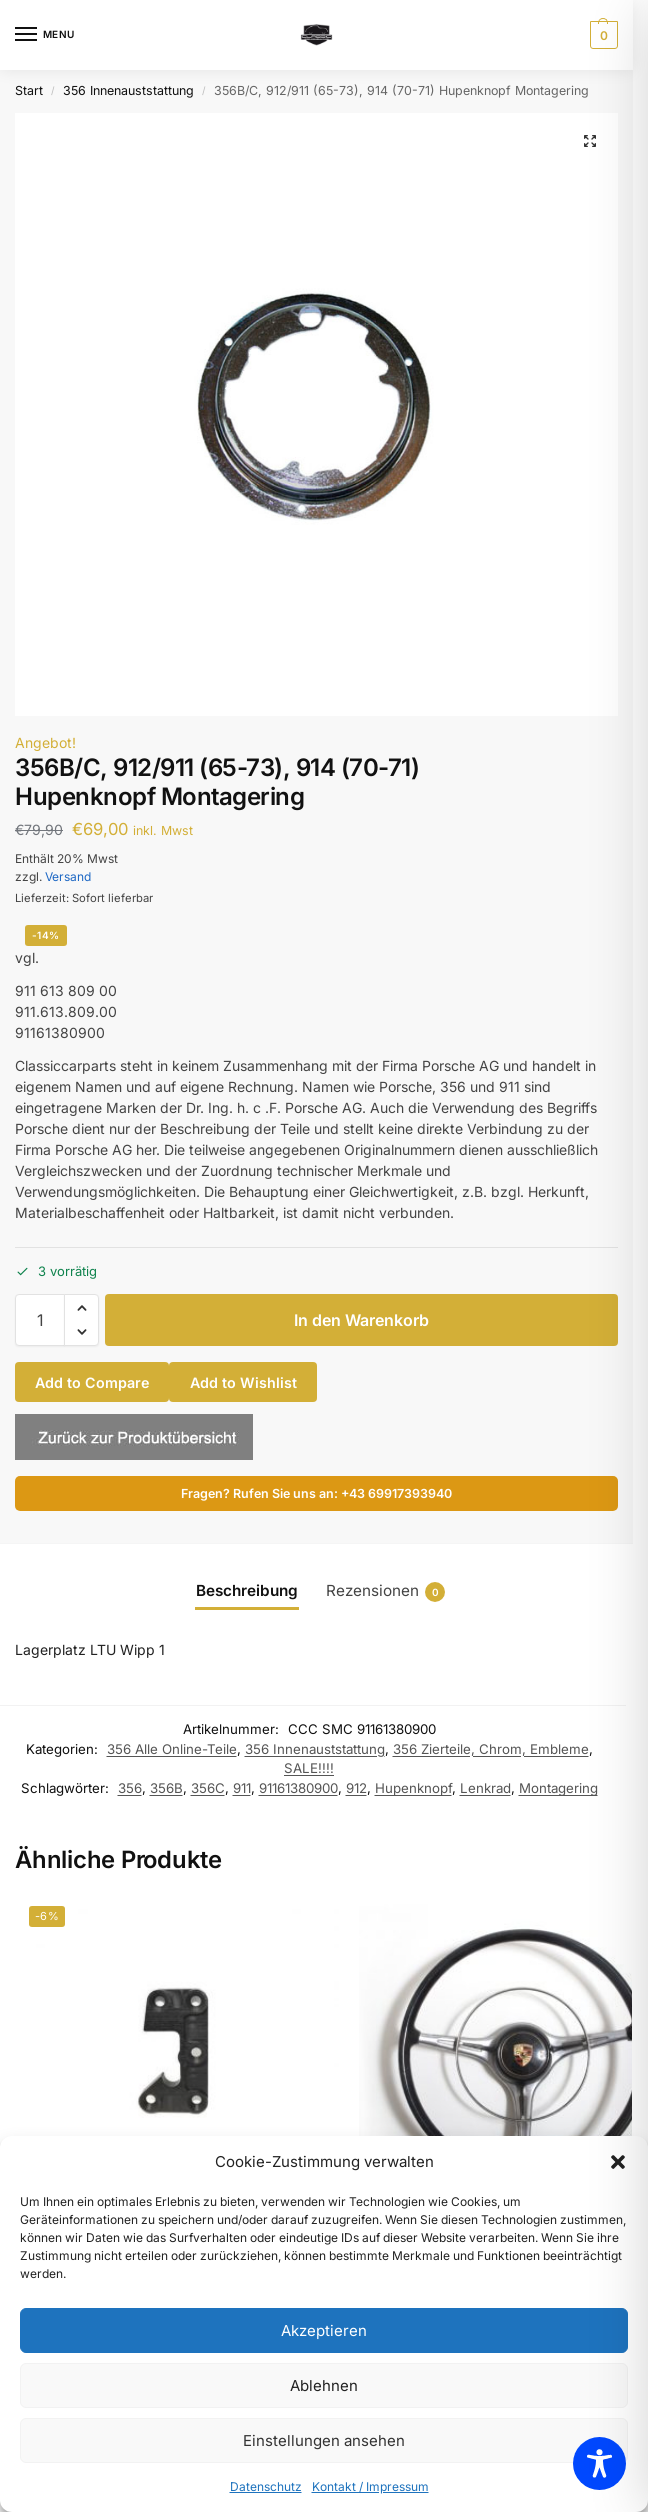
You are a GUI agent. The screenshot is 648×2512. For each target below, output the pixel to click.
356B (166, 1788)
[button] (618, 2162)
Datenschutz (266, 2486)
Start (29, 90)
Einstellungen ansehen (324, 2440)
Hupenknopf (413, 1788)
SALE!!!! (309, 1768)
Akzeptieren (324, 2330)
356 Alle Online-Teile (172, 1749)
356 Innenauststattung (128, 90)
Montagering (558, 1788)
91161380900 (298, 1788)
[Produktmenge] (40, 1320)
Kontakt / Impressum (370, 2486)
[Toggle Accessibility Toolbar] (599, 2463)
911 (242, 1788)
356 (130, 1788)
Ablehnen (324, 2385)
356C (208, 1788)
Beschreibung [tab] (247, 1590)
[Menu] (45, 35)
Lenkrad (485, 1788)
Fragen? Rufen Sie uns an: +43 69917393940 (316, 1493)
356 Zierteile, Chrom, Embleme (491, 1749)
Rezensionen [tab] (385, 1591)
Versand (68, 876)
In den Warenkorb (361, 1320)
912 (356, 1788)
